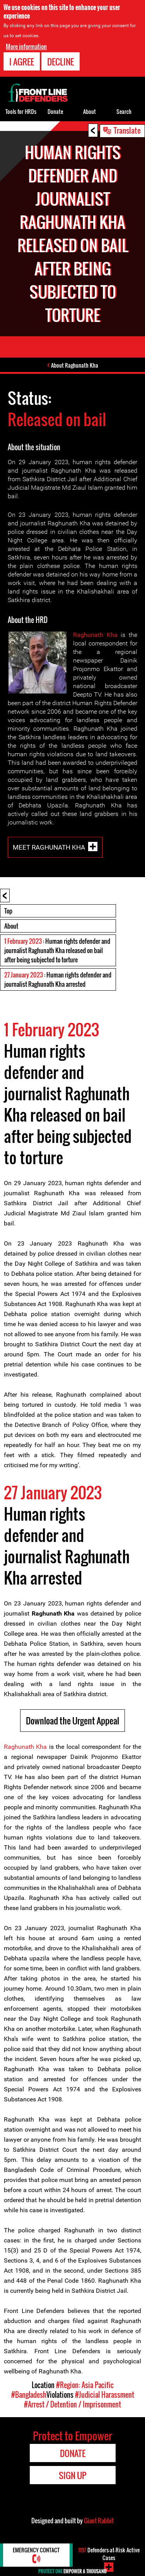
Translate (127, 130)
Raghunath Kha (95, 634)
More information (26, 46)
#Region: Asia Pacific (85, 2385)
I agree (21, 61)
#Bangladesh (28, 2395)
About (11, 926)
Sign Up (72, 2475)
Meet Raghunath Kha (49, 847)
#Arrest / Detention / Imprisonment (72, 2404)
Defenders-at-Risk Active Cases (109, 2554)
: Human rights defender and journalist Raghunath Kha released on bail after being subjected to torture (57, 950)
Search (123, 111)
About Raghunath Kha (74, 365)
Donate (55, 111)
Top (8, 910)
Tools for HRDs (20, 111)
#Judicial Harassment (104, 2395)
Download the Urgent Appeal (72, 1720)
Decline (60, 61)
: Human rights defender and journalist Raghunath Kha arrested (57, 979)
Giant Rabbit (99, 2520)
